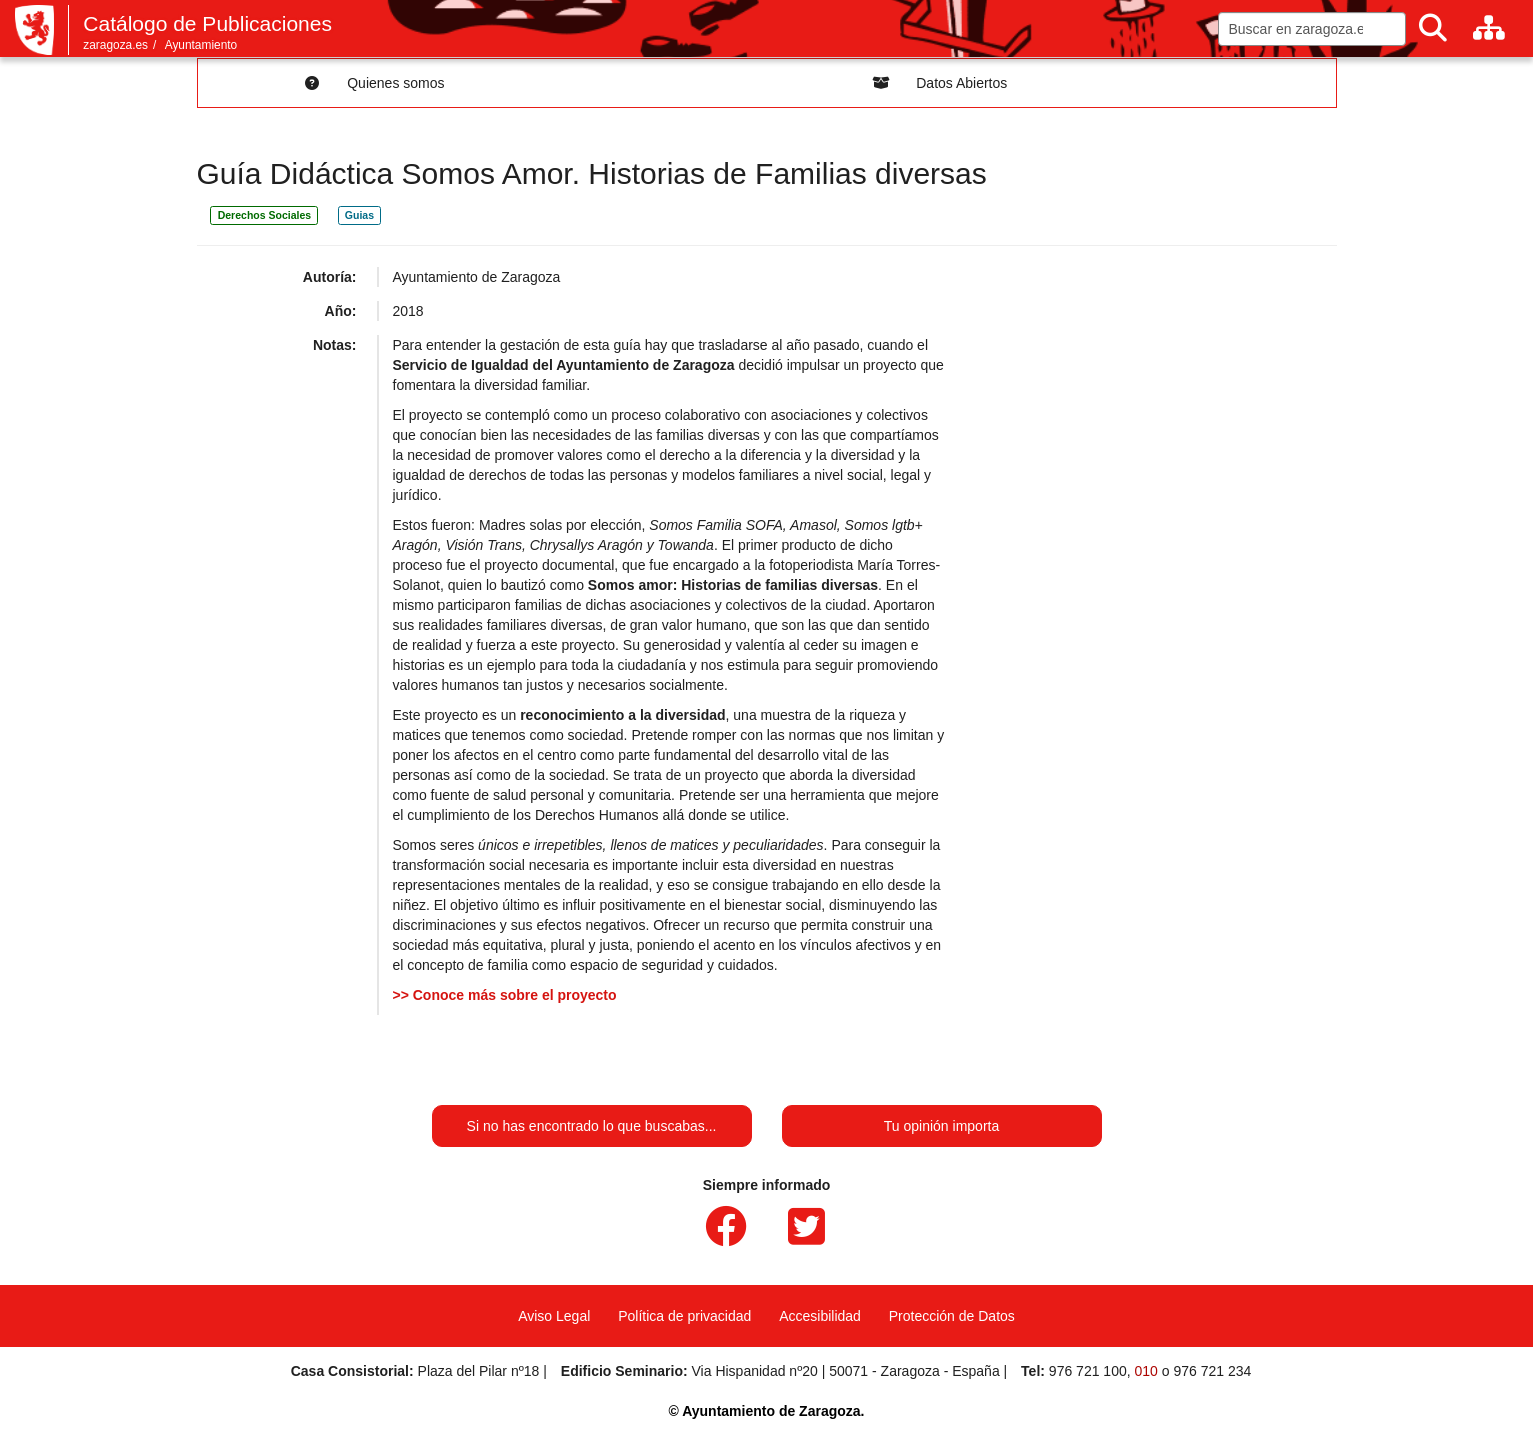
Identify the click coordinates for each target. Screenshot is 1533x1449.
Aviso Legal (554, 1316)
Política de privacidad (684, 1316)
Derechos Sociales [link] (264, 215)
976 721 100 (1088, 1371)
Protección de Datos (952, 1316)
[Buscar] (1433, 28)
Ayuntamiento (201, 45)
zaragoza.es (115, 45)
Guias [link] (359, 215)
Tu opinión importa (941, 1126)
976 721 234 (1212, 1371)
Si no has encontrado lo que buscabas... (592, 1126)
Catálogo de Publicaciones (207, 23)
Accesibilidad (820, 1316)
